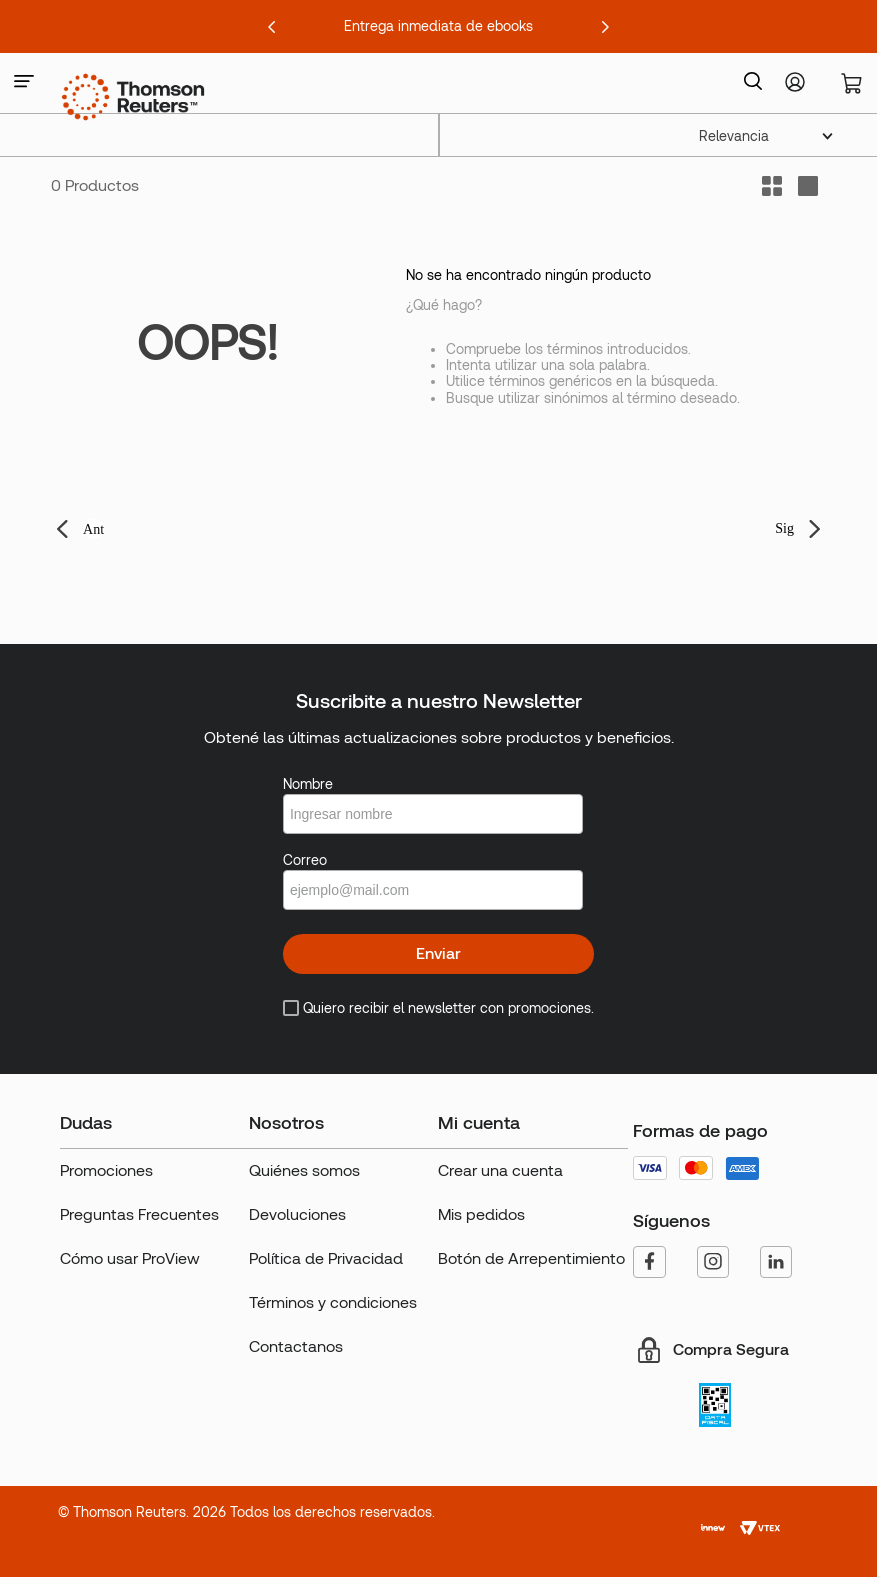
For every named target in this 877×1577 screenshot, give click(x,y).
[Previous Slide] (272, 27)
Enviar (438, 953)
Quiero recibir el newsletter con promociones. (448, 1008)
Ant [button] (93, 529)
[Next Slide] (605, 27)
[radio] (808, 186)
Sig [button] (784, 528)
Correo (305, 860)
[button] (24, 82)
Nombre (308, 784)
